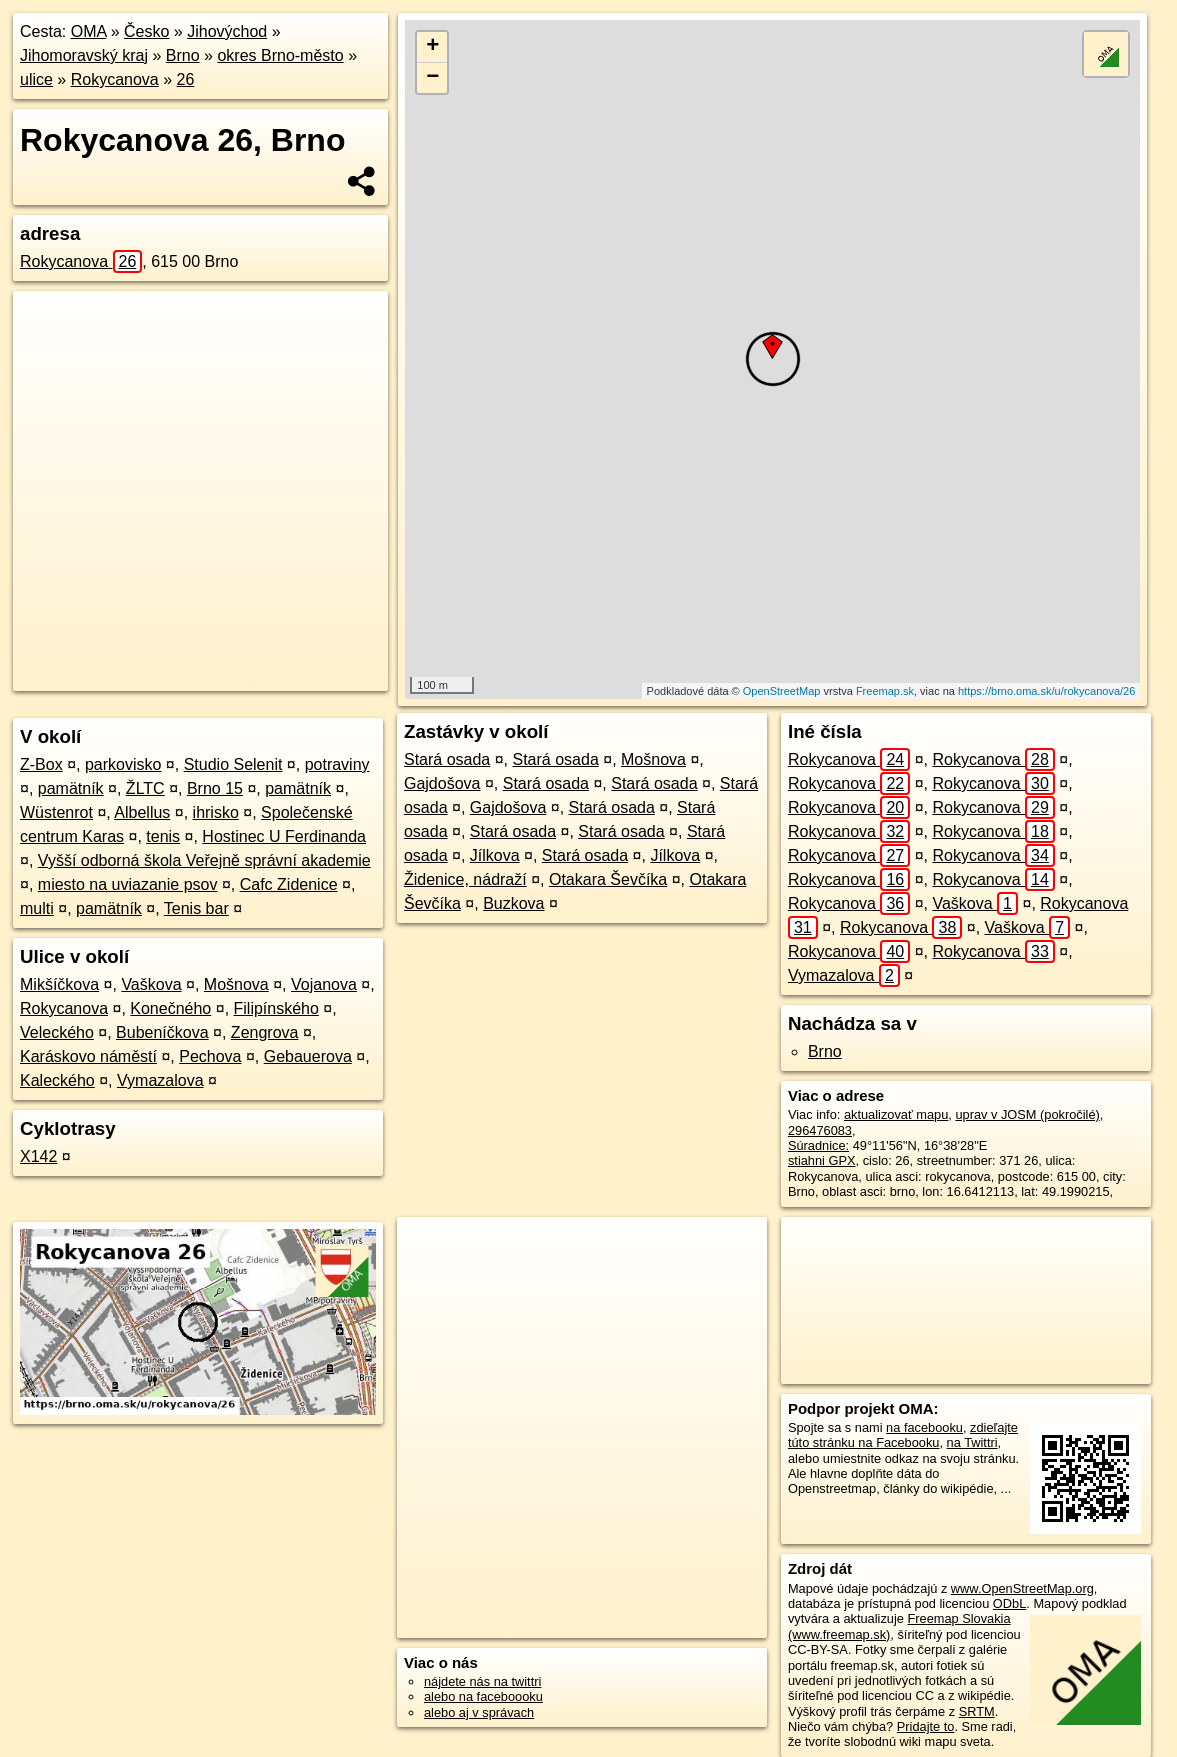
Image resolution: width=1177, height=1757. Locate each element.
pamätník (71, 788)
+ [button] (432, 47)
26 (186, 79)
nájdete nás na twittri (482, 1681)
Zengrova (265, 1032)
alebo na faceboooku (483, 1696)
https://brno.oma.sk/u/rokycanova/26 (1046, 691)
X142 (38, 1156)
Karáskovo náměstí (88, 1056)
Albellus (142, 812)
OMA (89, 31)
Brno (183, 55)
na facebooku (924, 1427)
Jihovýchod (227, 31)
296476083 (820, 1130)
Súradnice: (818, 1145)
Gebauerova (308, 1056)
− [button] (432, 78)
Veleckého (57, 1032)
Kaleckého (57, 1080)
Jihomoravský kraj (84, 55)
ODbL (1009, 1603)
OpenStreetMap (782, 691)
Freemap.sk (885, 691)
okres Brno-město (280, 55)
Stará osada (447, 759)
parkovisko (123, 764)
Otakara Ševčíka (608, 879)
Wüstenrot (56, 812)
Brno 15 (215, 788)
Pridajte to (926, 1726)
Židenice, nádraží (465, 879)
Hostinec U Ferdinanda (284, 836)
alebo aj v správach (479, 1712)
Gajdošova (442, 783)
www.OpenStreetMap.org (1022, 1588)
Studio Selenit (233, 764)
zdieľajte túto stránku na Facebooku (903, 1435)
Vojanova (324, 984)
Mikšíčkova (59, 984)
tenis (163, 836)
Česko (146, 31)
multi (37, 908)
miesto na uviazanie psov (128, 884)
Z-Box (41, 764)
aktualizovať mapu (896, 1114)
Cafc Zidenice (289, 884)
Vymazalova (160, 1080)
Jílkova (495, 855)
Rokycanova (115, 79)
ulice (36, 79)
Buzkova (513, 903)
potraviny (337, 764)
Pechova (210, 1056)
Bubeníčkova (162, 1032)
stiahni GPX (822, 1160)
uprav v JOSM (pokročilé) (1027, 1114)
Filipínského (276, 1008)
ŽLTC (145, 788)
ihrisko (216, 812)
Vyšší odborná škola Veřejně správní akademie (204, 860)
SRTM (977, 1711)
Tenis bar (196, 908)
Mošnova (236, 984)
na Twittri (972, 1442)
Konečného (170, 1008)
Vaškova (151, 984)
